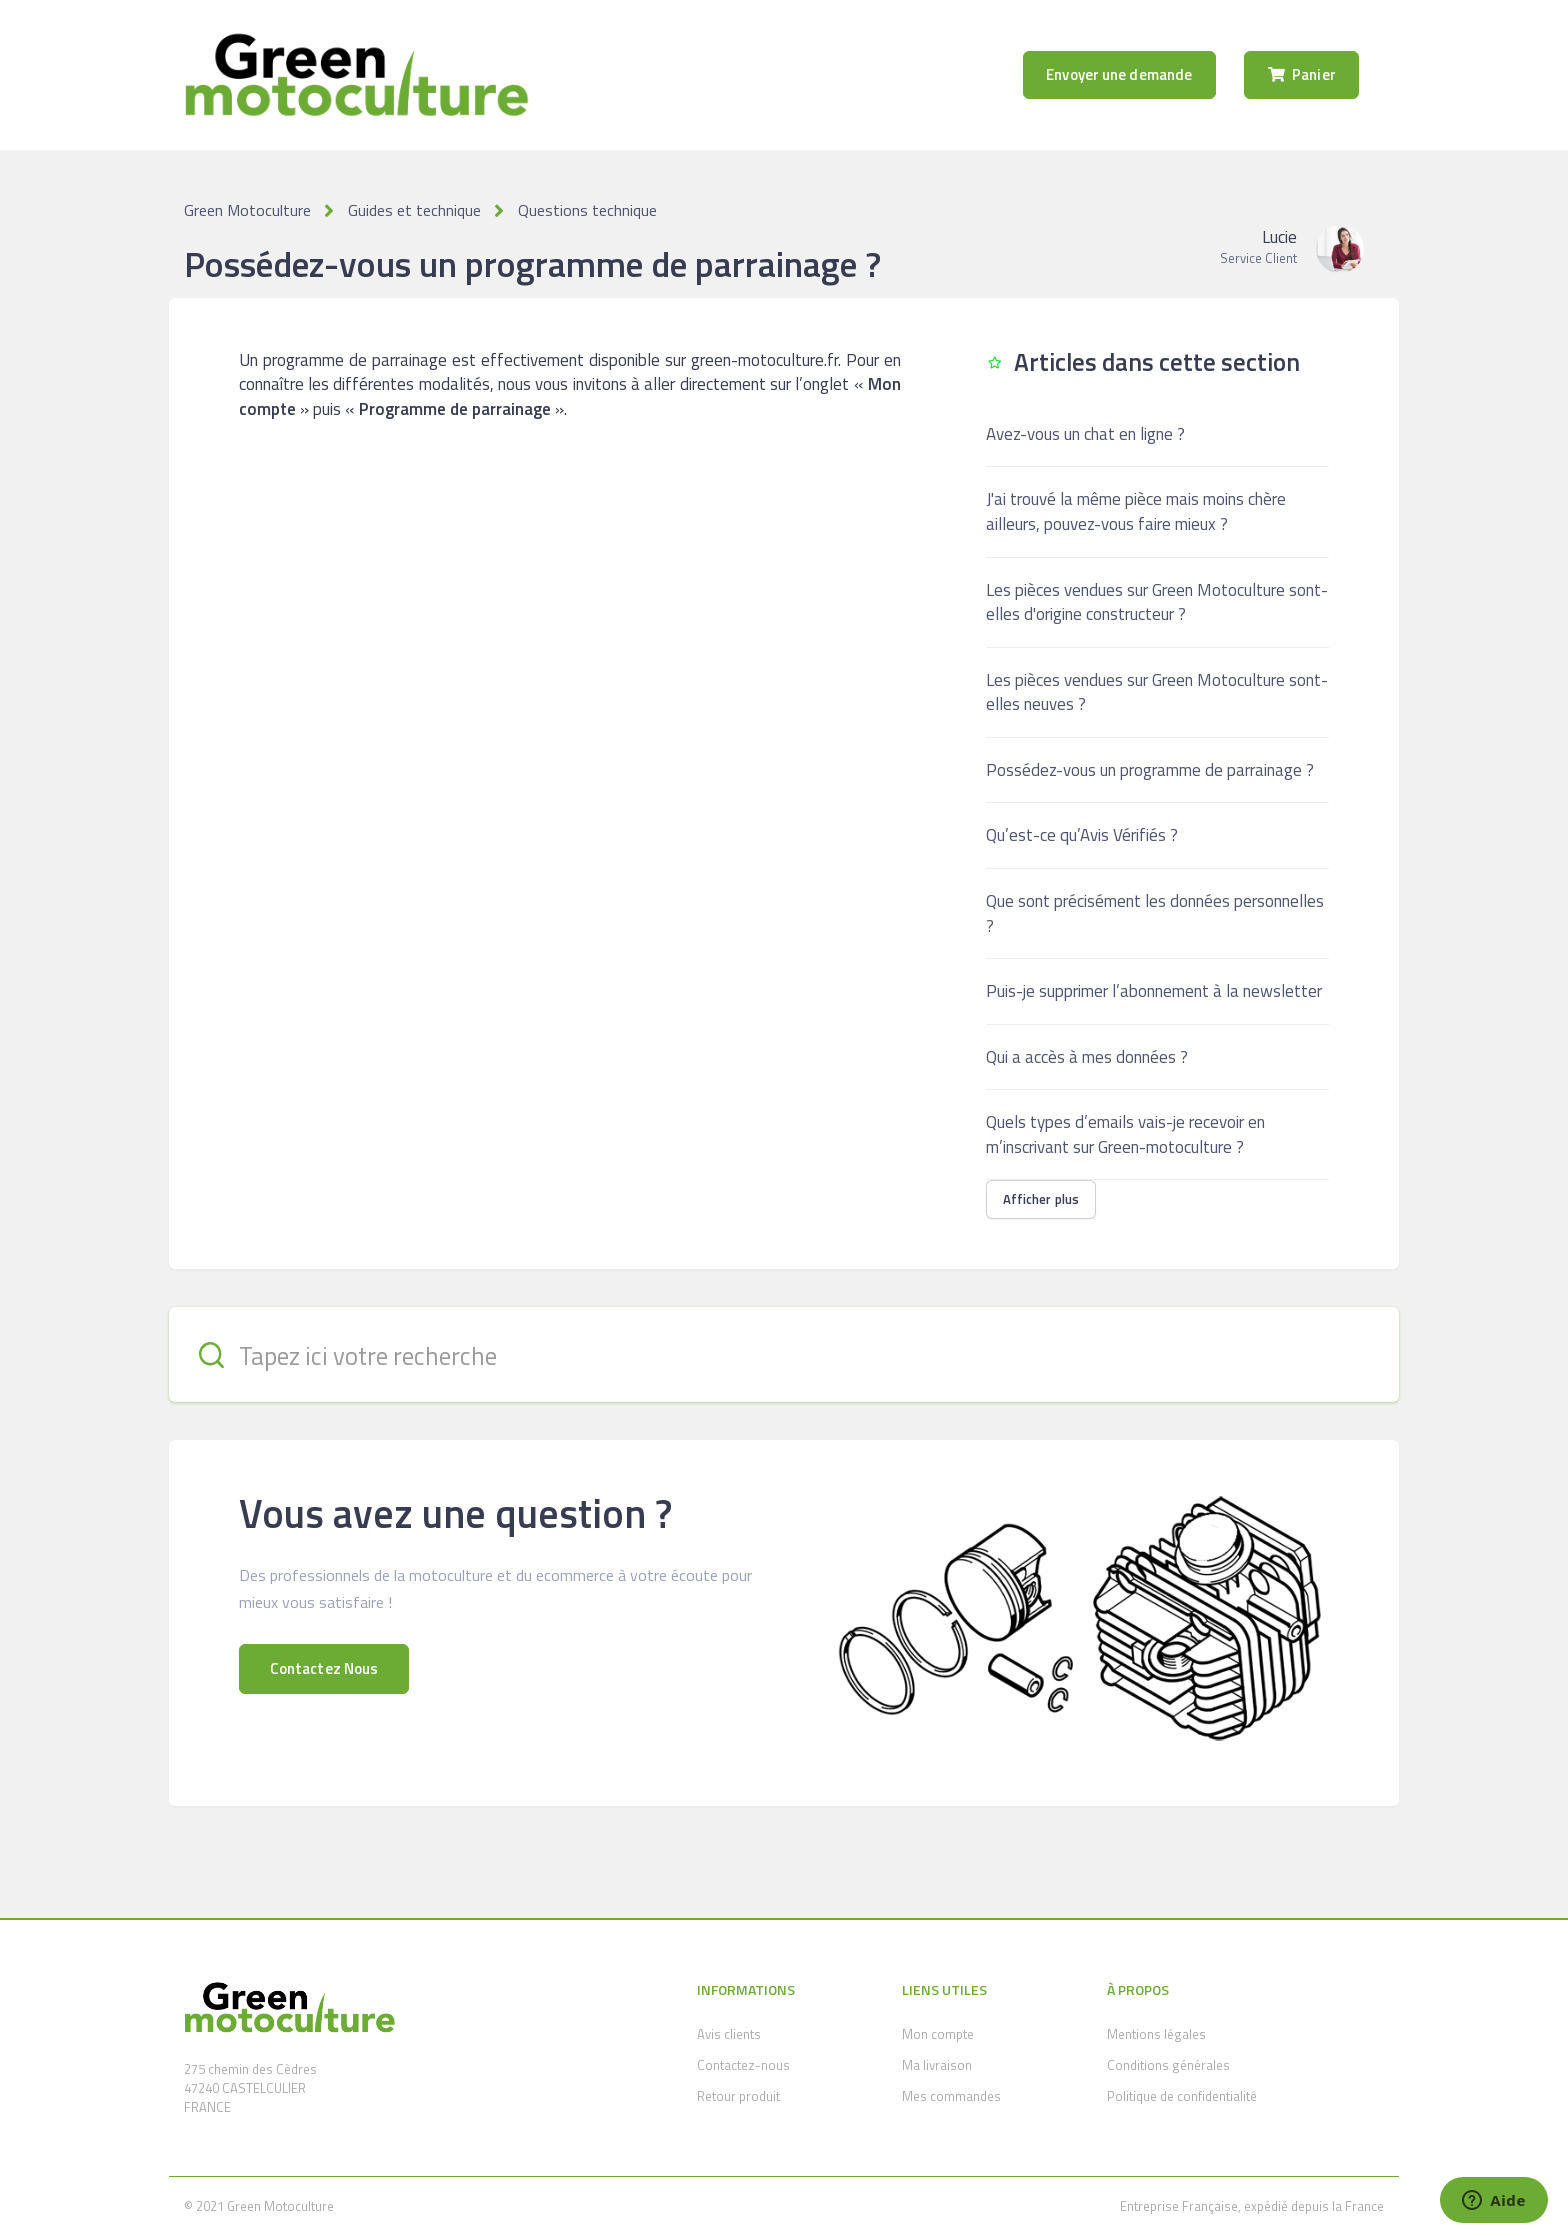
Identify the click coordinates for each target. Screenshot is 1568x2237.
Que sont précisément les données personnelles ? (1155, 913)
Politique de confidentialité (1182, 2096)
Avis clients (729, 2034)
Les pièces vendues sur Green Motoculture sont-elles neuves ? (1157, 692)
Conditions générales (1168, 2065)
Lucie (1279, 237)
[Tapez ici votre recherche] (784, 1354)
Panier (1302, 74)
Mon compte (938, 2034)
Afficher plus (1041, 1199)
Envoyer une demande (1119, 74)
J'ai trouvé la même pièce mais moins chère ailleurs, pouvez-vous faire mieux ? (1136, 511)
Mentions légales (1156, 2034)
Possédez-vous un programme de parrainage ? (1150, 770)
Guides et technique (414, 210)
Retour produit (738, 2096)
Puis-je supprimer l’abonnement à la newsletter (1154, 991)
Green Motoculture (247, 210)
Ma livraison (937, 2065)
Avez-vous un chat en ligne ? (1085, 434)
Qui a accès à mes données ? (1087, 1057)
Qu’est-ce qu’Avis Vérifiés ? (1082, 835)
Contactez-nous (743, 2065)
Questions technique (587, 210)
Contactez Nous (324, 1668)
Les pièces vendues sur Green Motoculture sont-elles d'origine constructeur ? (1157, 602)
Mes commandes (951, 2096)
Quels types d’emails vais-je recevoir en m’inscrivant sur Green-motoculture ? (1125, 1134)
